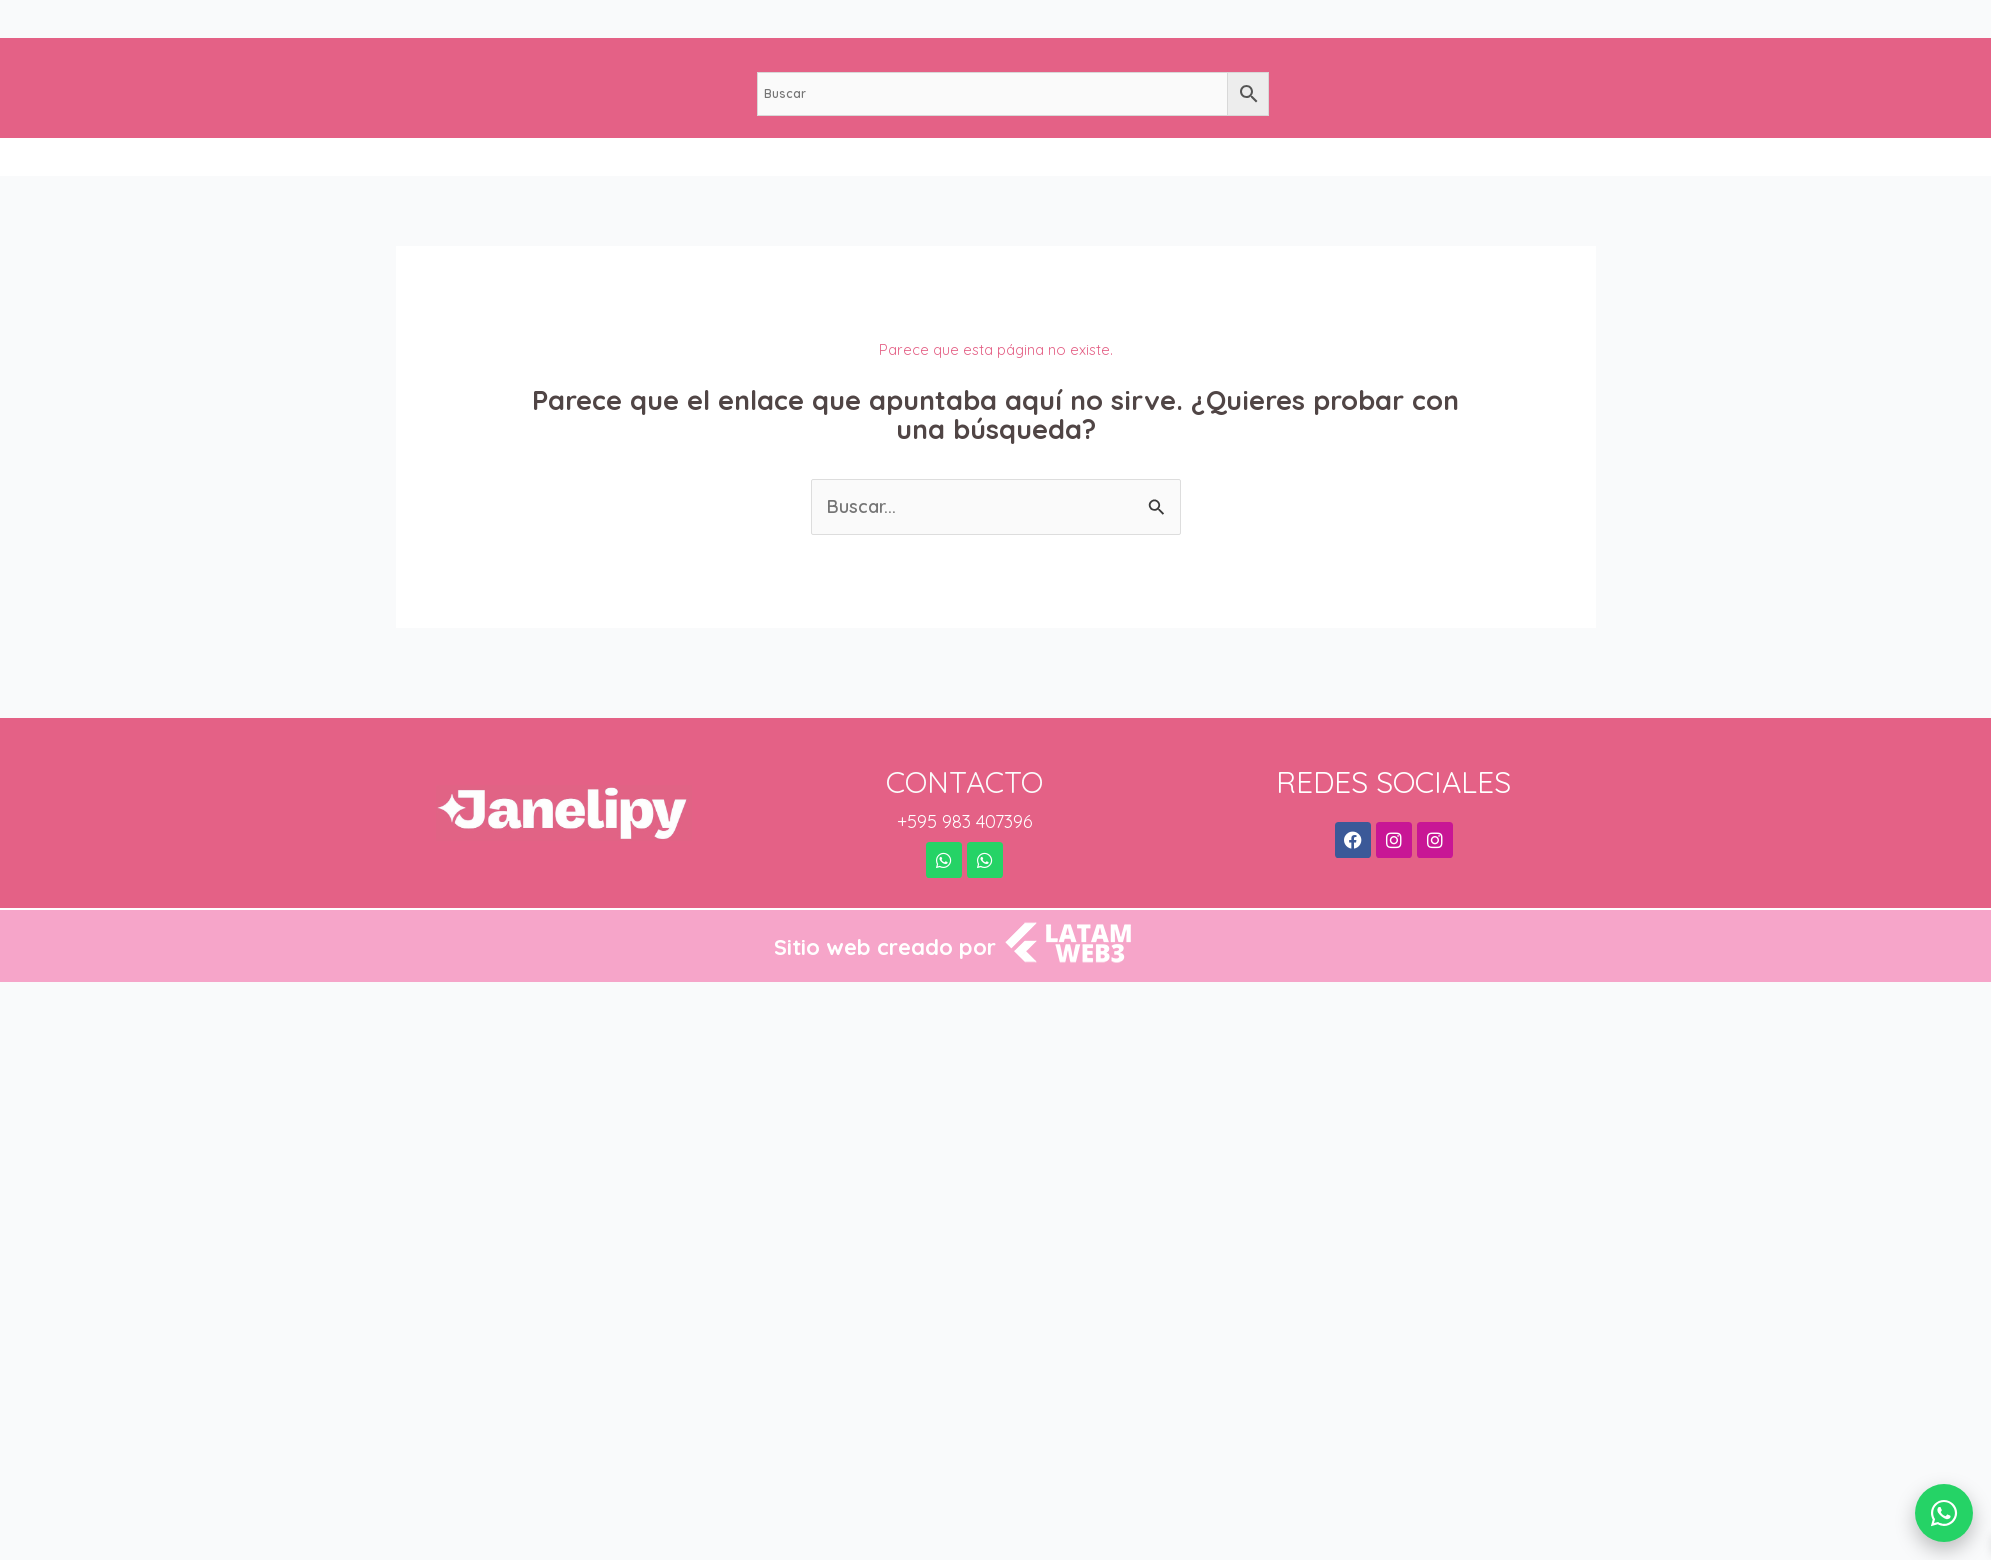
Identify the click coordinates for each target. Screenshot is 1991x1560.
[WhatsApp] (1944, 1513)
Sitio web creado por (885, 947)
